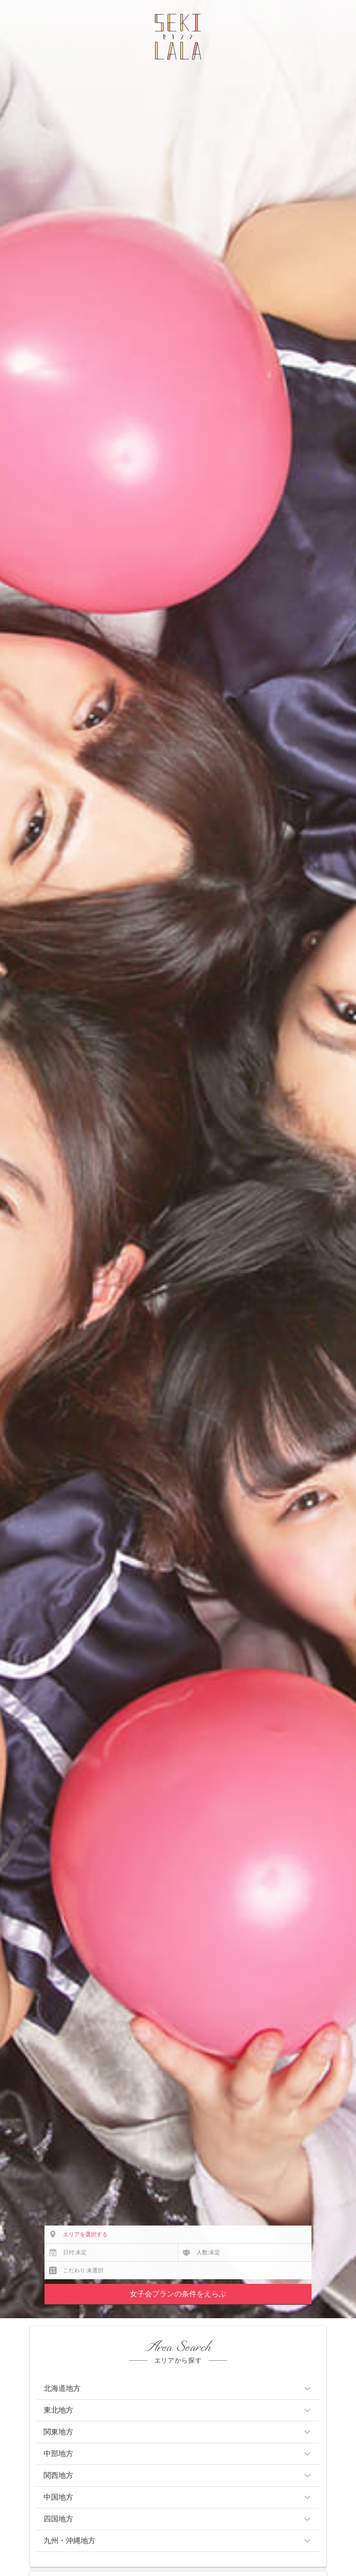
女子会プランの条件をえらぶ (178, 2294)
